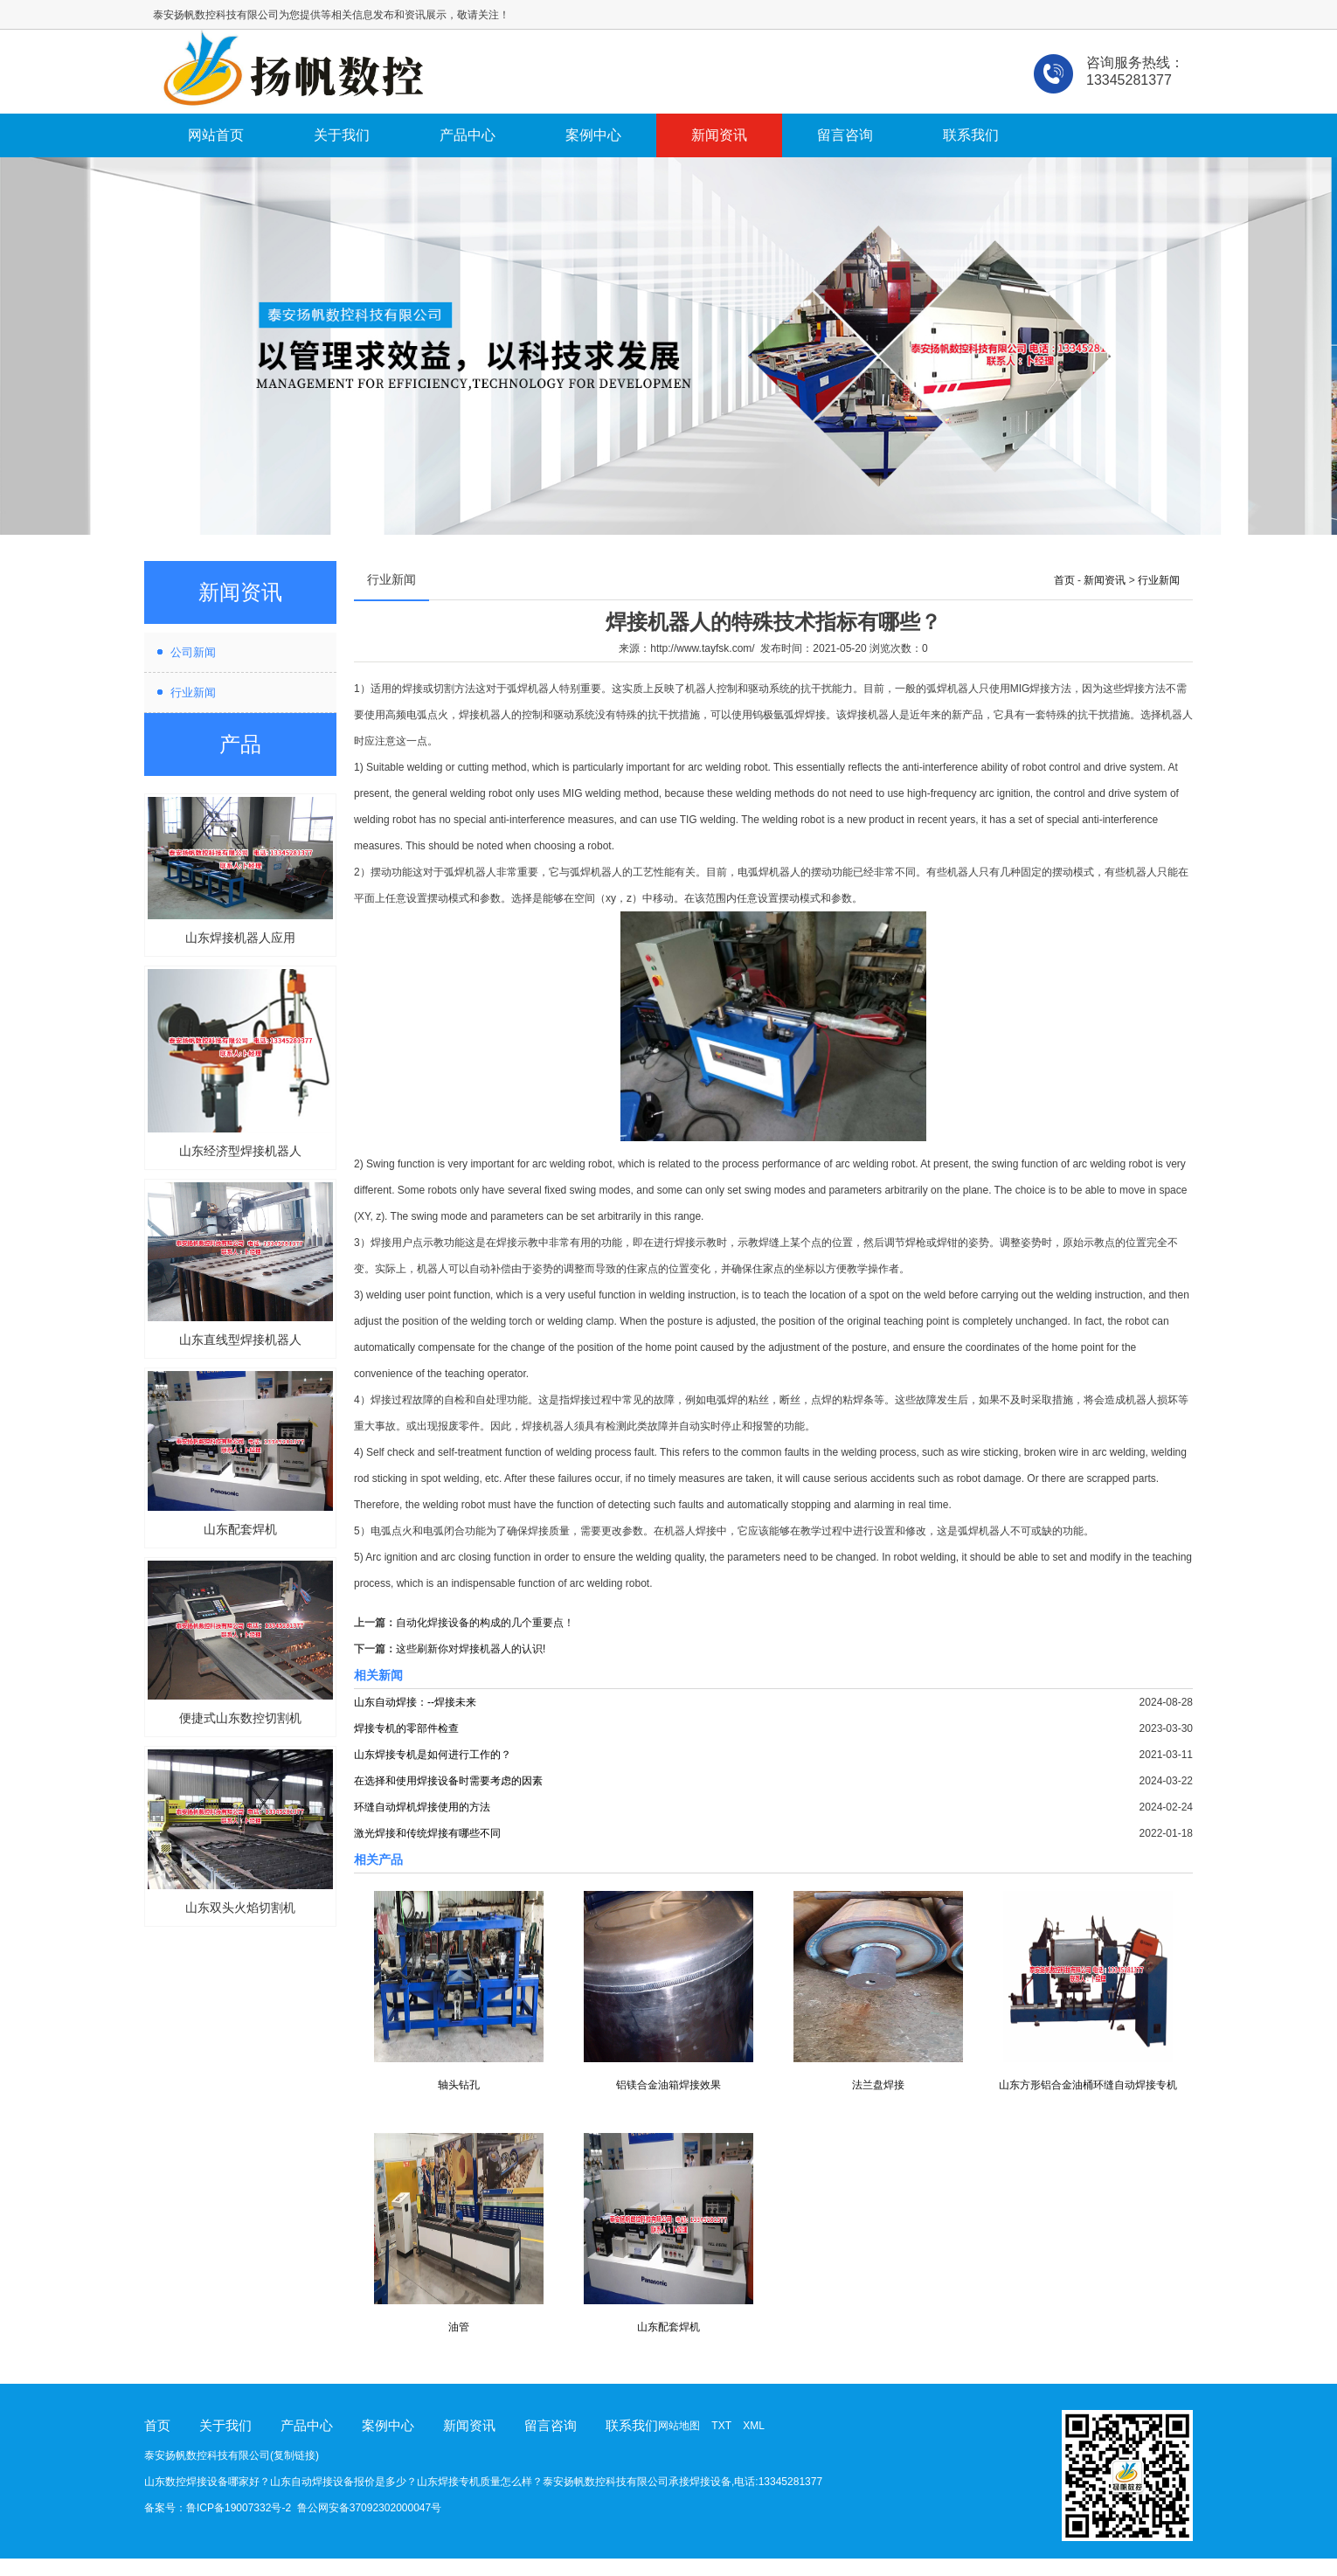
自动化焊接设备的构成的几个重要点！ (485, 1623)
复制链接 (294, 2455)
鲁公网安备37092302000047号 (369, 2508)
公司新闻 (193, 652)
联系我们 (971, 135)
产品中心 (467, 135)
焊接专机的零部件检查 (406, 1728)
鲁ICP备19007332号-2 (238, 2508)
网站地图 (679, 2426)
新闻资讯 (719, 135)
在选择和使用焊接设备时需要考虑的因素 (448, 1781)
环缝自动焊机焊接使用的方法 (422, 1807)
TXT (721, 2426)
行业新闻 (193, 692)
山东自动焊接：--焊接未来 (415, 1702)
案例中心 (593, 135)
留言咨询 (845, 135)
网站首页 (216, 135)
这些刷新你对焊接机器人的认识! (470, 1649)
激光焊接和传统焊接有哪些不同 (427, 1833)
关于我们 (342, 135)
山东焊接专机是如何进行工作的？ (432, 1754)
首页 (1064, 580)
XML (754, 2426)
